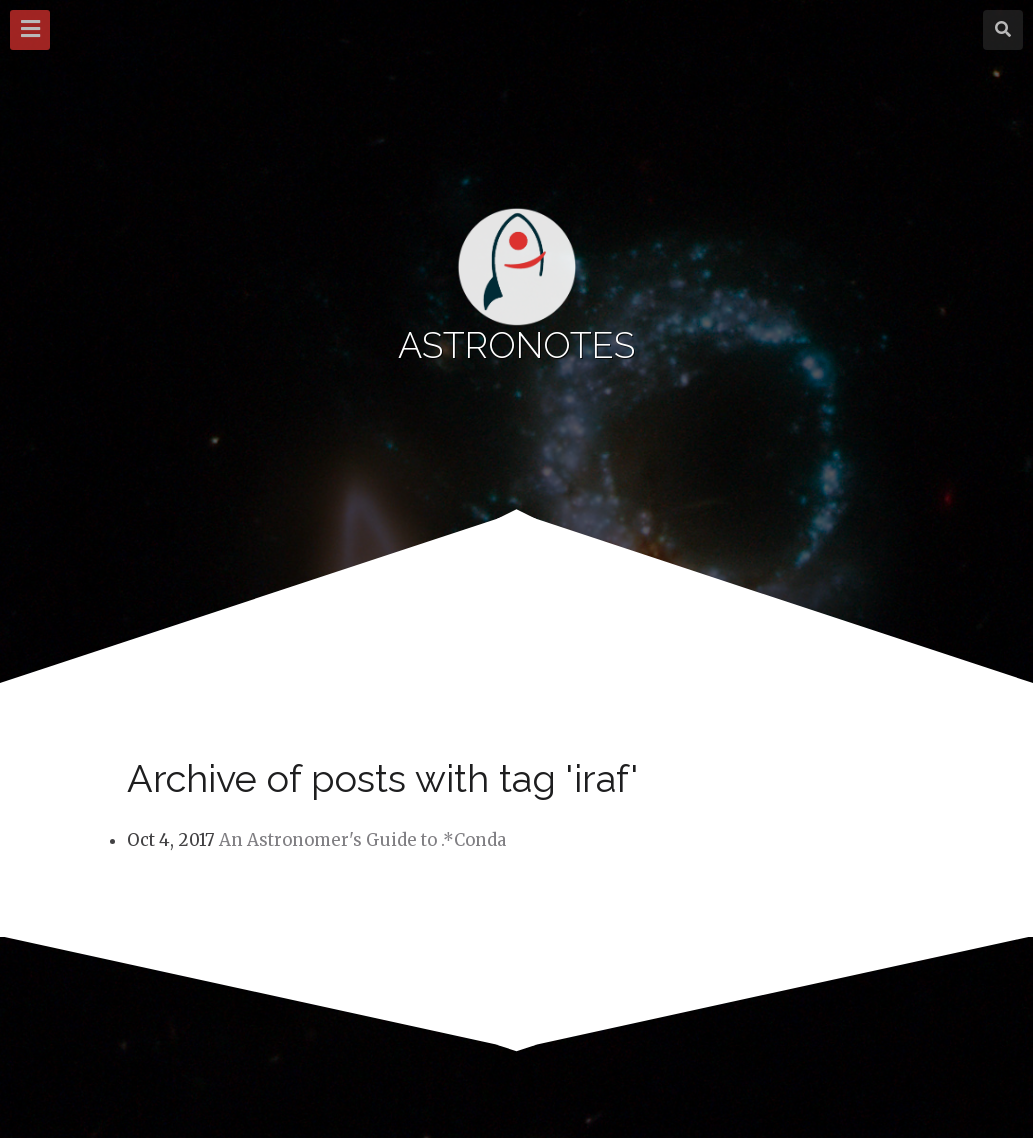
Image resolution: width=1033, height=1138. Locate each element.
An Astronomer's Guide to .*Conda (362, 840)
